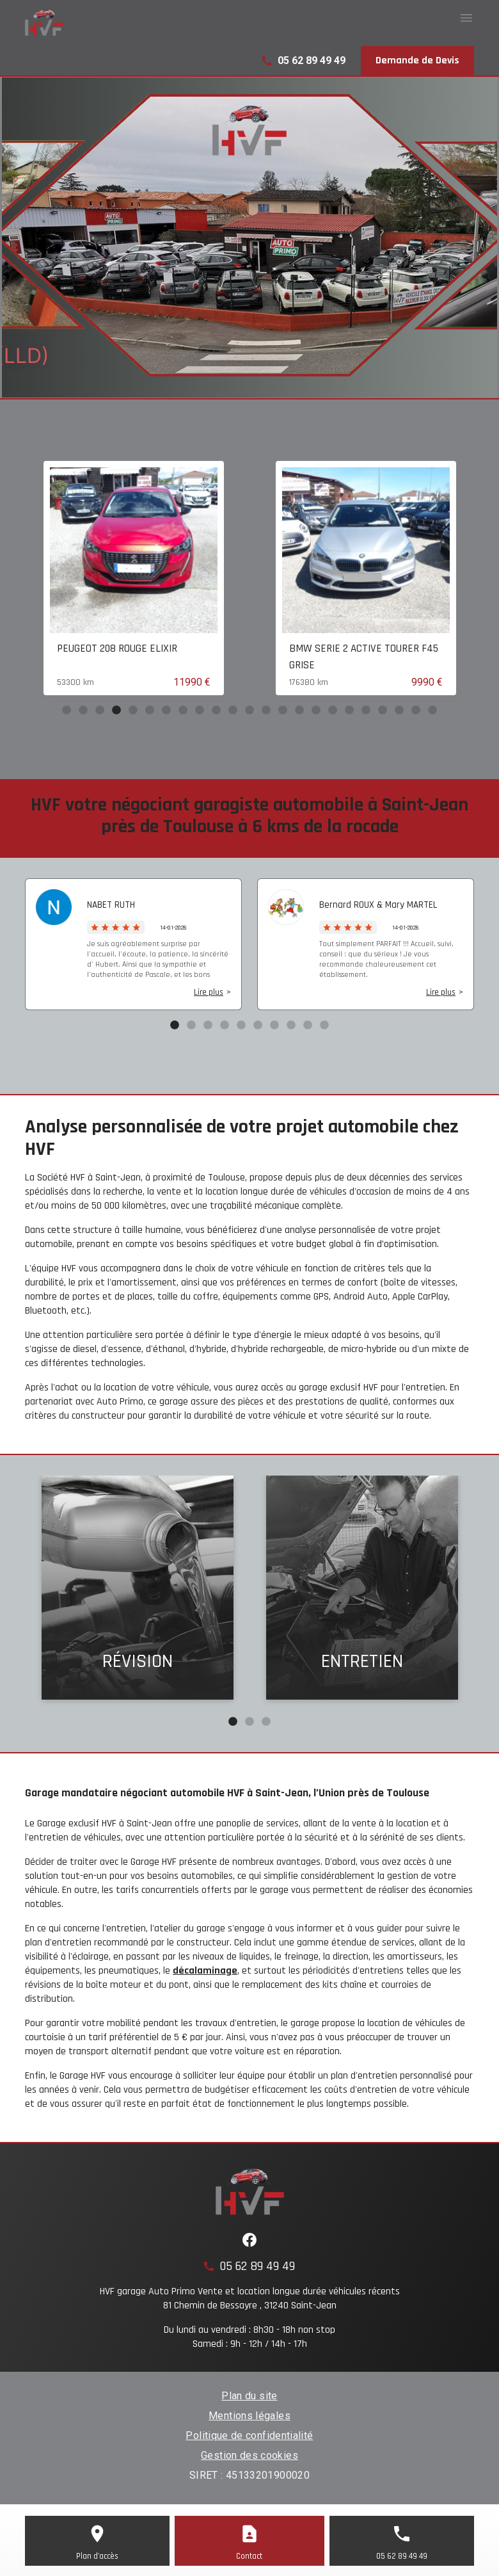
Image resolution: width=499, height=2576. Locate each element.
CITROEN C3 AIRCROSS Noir (115, 648)
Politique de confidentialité (249, 2435)
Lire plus (208, 992)
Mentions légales (249, 2416)
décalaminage (205, 1970)
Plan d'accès (97, 2556)
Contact (249, 2556)
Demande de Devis (417, 60)
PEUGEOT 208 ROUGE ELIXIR (349, 648)
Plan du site (249, 2396)
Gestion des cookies (249, 2455)
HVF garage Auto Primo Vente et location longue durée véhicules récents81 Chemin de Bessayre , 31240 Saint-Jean (250, 2298)
